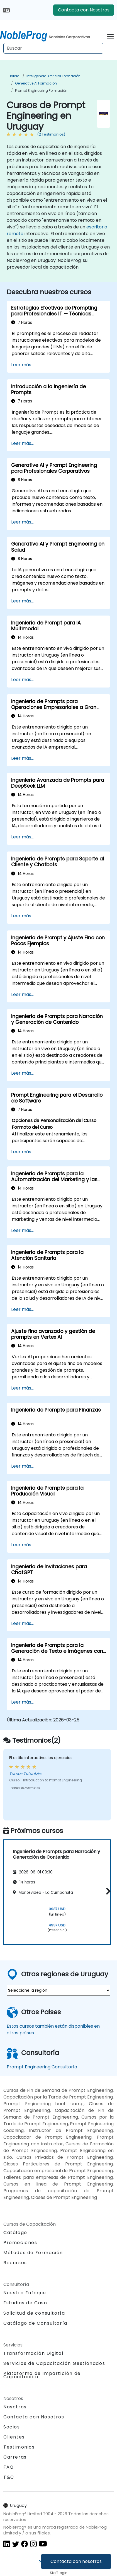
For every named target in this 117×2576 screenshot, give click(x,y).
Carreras (15, 2457)
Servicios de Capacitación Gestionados (54, 2363)
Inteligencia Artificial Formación (53, 76)
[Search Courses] (53, 48)
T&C (8, 2477)
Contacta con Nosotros (83, 10)
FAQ (8, 2467)
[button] (106, 1891)
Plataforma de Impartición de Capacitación (42, 2375)
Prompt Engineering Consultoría (42, 2067)
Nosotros (15, 2407)
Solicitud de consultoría (34, 2313)
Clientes (14, 2437)
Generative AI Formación (36, 83)
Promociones (20, 2242)
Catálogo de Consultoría (35, 2323)
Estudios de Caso (25, 2303)
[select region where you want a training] (58, 1990)
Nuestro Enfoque (24, 2293)
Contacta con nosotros (76, 2561)
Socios (11, 2427)
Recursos (15, 2262)
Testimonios (19, 2447)
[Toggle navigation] (110, 35)
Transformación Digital (33, 2353)
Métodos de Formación (33, 2252)
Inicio (14, 76)
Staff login (58, 2572)
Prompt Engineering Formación (41, 90)
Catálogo (15, 2232)
